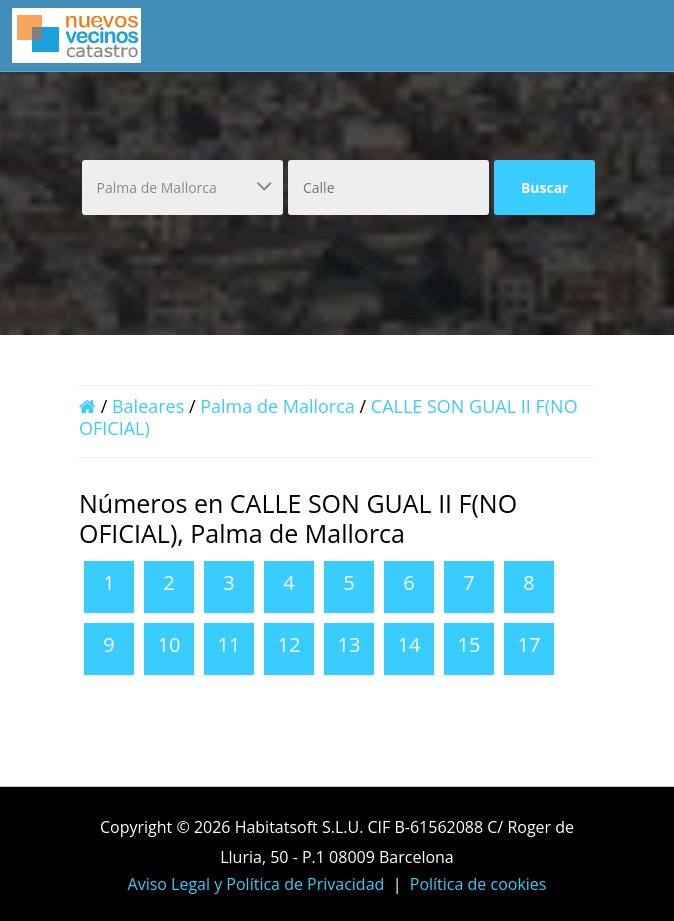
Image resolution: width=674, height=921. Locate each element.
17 (529, 644)
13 (349, 644)
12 (289, 644)
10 (169, 644)
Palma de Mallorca (277, 406)
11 (229, 644)
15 (469, 644)
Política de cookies (478, 884)
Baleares (148, 406)
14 (409, 644)
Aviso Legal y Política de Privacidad (256, 884)
